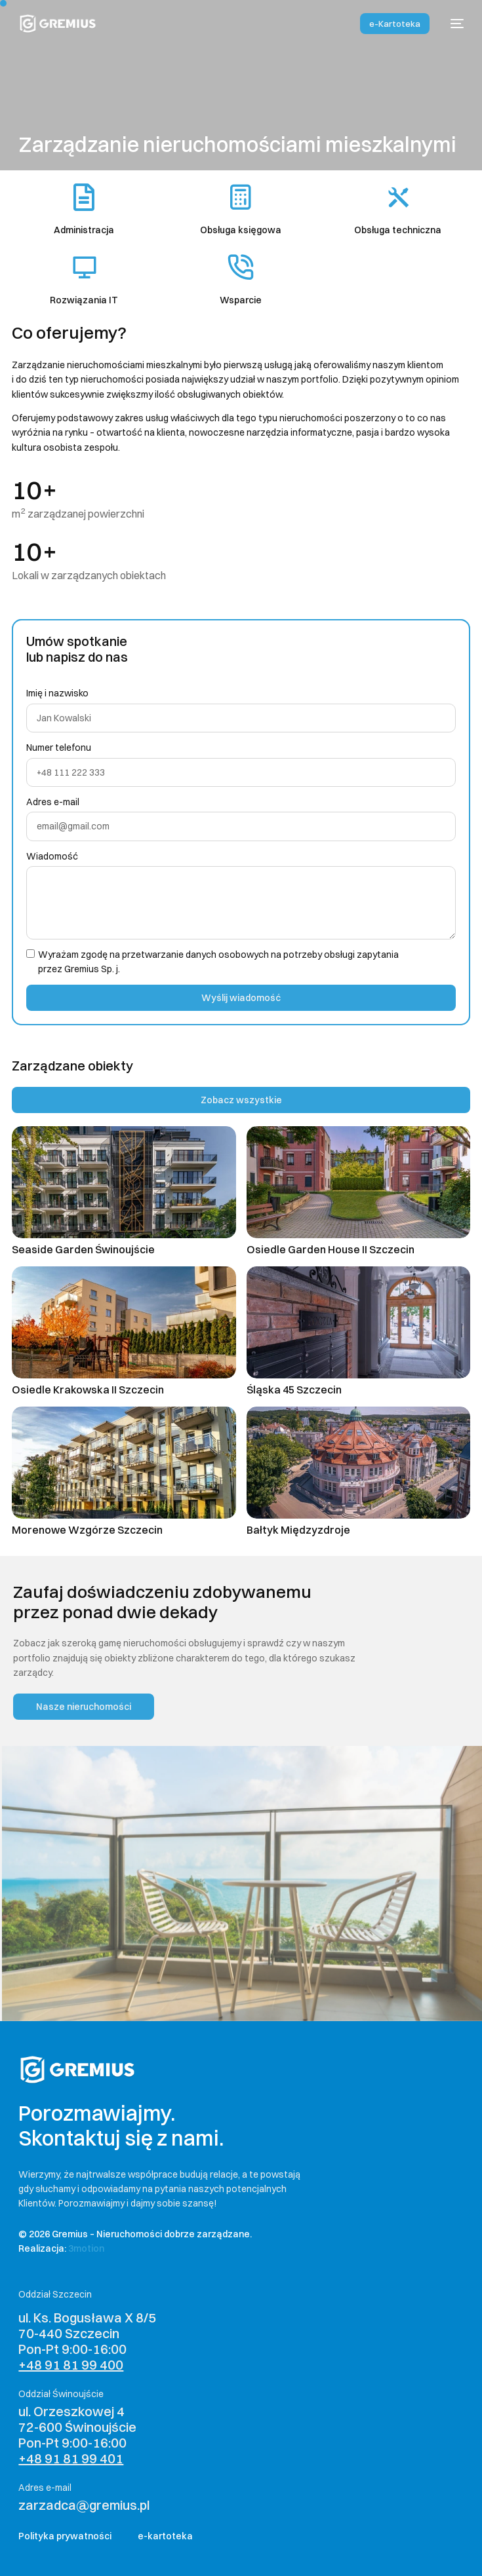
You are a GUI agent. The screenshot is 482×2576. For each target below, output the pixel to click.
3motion (86, 2248)
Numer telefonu (58, 747)
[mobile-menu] (453, 23)
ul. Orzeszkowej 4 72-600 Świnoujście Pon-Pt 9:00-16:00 (77, 2435)
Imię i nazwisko (57, 693)
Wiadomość (52, 856)
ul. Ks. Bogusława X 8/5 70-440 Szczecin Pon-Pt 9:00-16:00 (87, 2341)
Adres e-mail (52, 802)
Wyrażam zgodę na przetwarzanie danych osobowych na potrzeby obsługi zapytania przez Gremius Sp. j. (218, 962)
